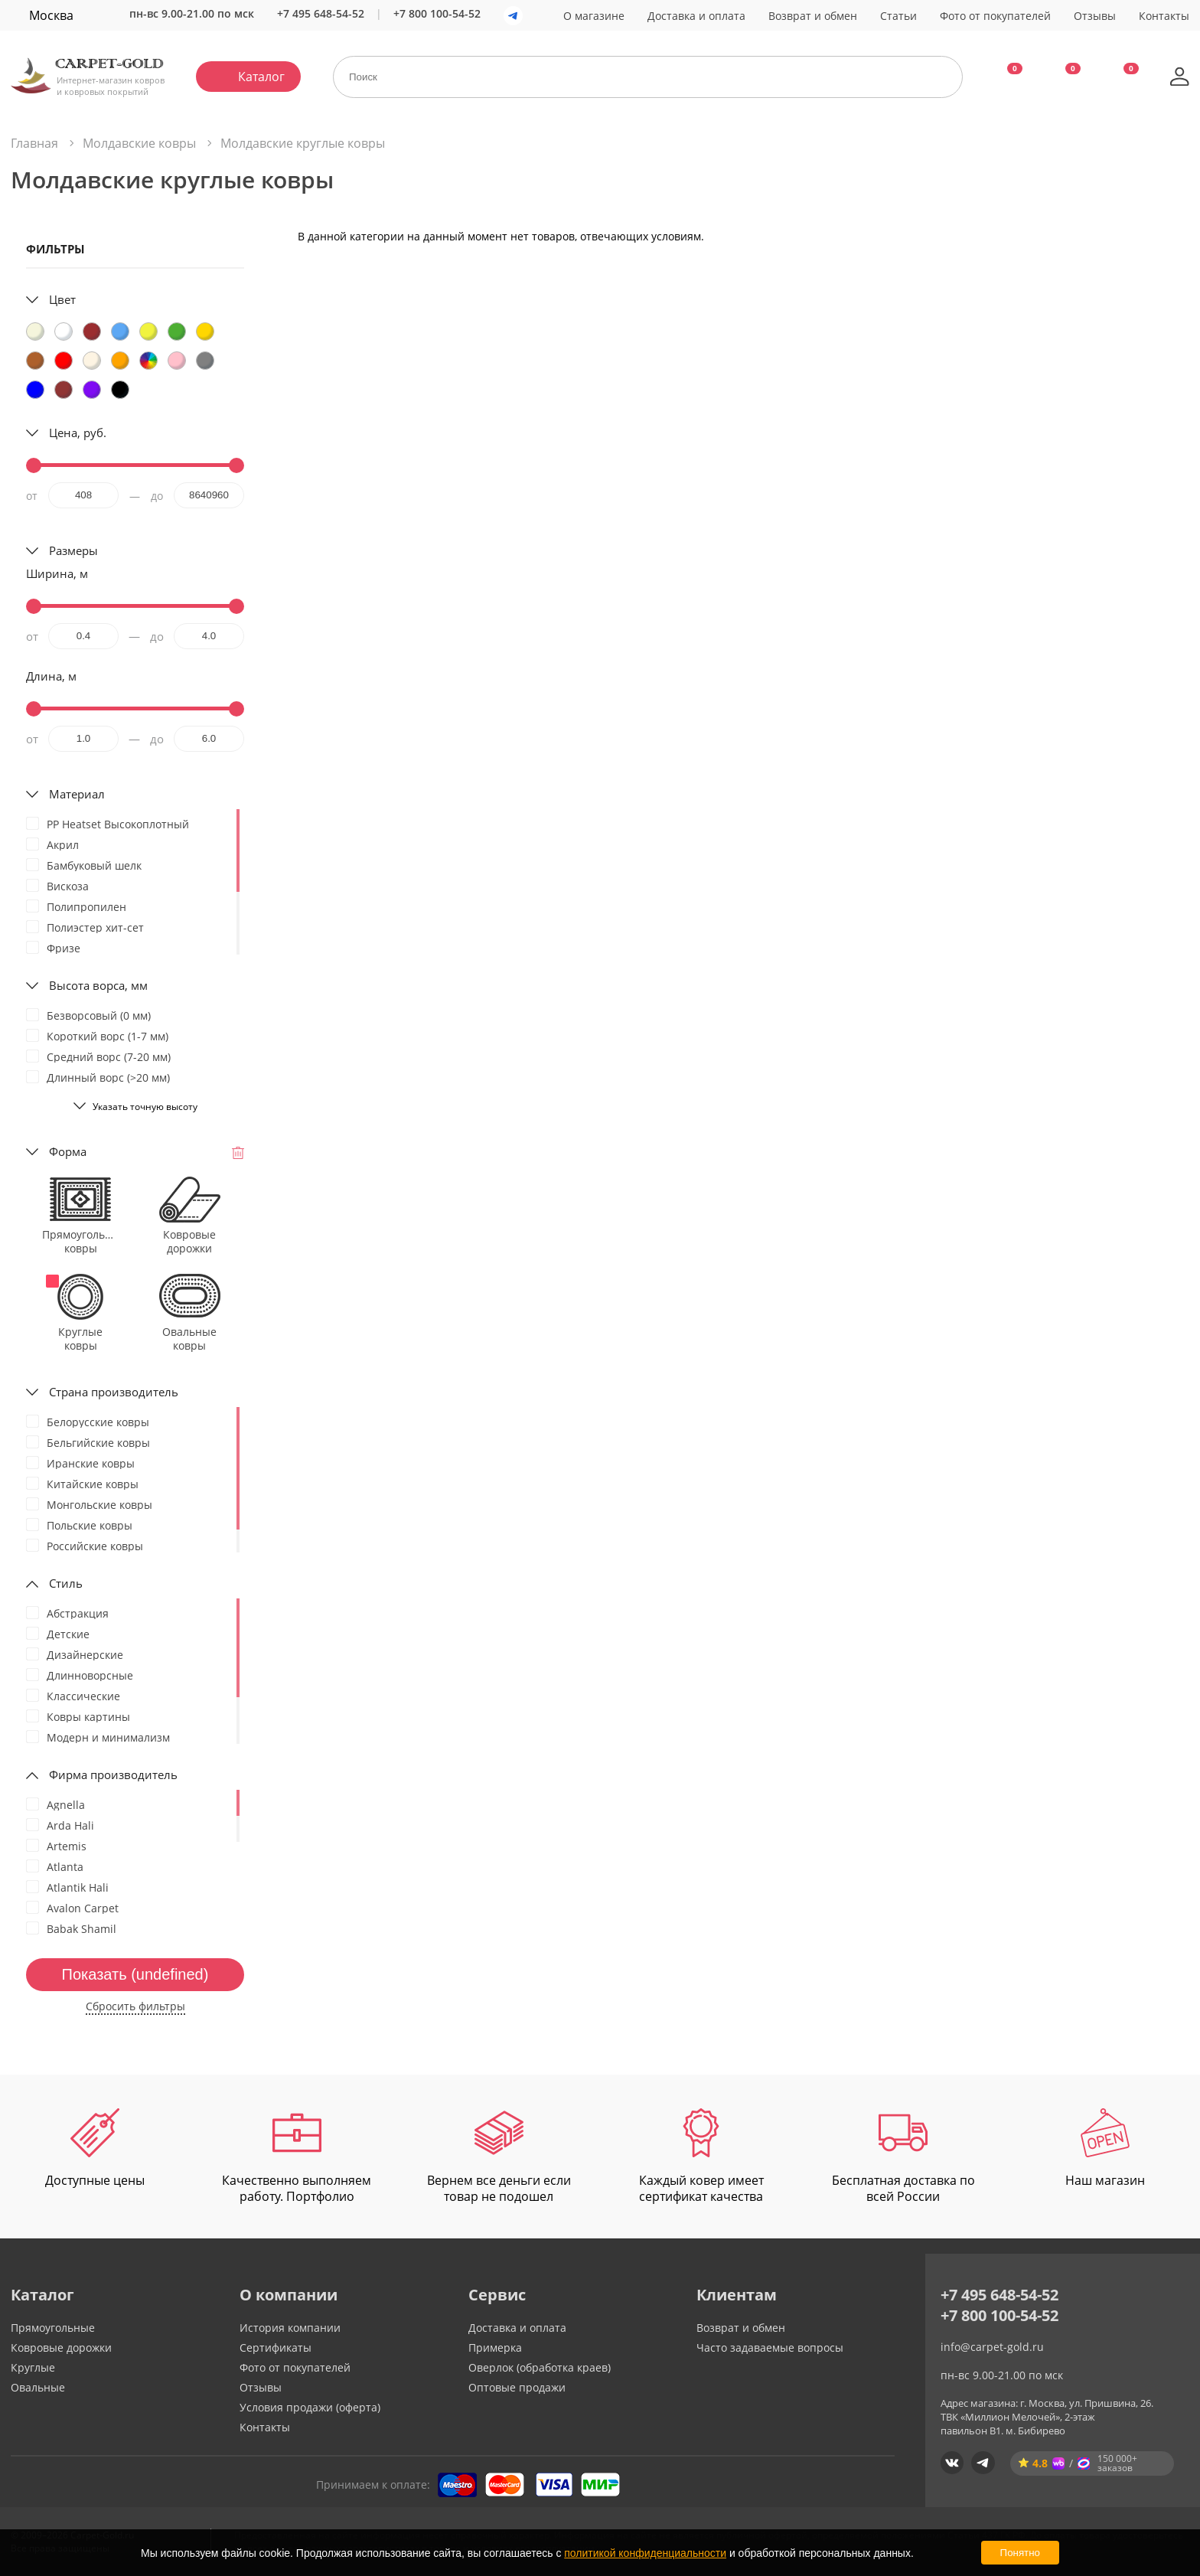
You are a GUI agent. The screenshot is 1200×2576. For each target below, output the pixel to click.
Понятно (1020, 2552)
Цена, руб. (77, 432)
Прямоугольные (53, 2327)
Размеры (73, 550)
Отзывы (1095, 15)
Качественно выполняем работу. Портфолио (296, 2156)
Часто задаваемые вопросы (769, 2347)
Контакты (1164, 15)
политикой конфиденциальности (645, 2553)
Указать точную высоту (145, 1106)
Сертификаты (275, 2347)
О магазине (593, 15)
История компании (290, 2327)
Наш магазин (1105, 2148)
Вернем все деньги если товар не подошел (499, 2156)
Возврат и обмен (812, 15)
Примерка (495, 2347)
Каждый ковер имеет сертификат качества (701, 2156)
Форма (67, 1151)
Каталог (261, 76)
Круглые (33, 2367)
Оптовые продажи (517, 2387)
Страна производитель (113, 1391)
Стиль (66, 1583)
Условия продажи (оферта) (310, 2407)
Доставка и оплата (696, 15)
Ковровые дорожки (61, 2347)
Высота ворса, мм (98, 985)
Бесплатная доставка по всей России (903, 2156)
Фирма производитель (113, 1774)
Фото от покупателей (995, 15)
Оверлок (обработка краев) (539, 2367)
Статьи (898, 15)
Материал (77, 794)
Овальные (38, 2387)
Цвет (62, 299)
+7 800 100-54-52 (437, 13)
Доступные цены (95, 2148)
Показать (135, 1974)
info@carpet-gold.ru (992, 2346)
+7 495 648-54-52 (320, 13)
